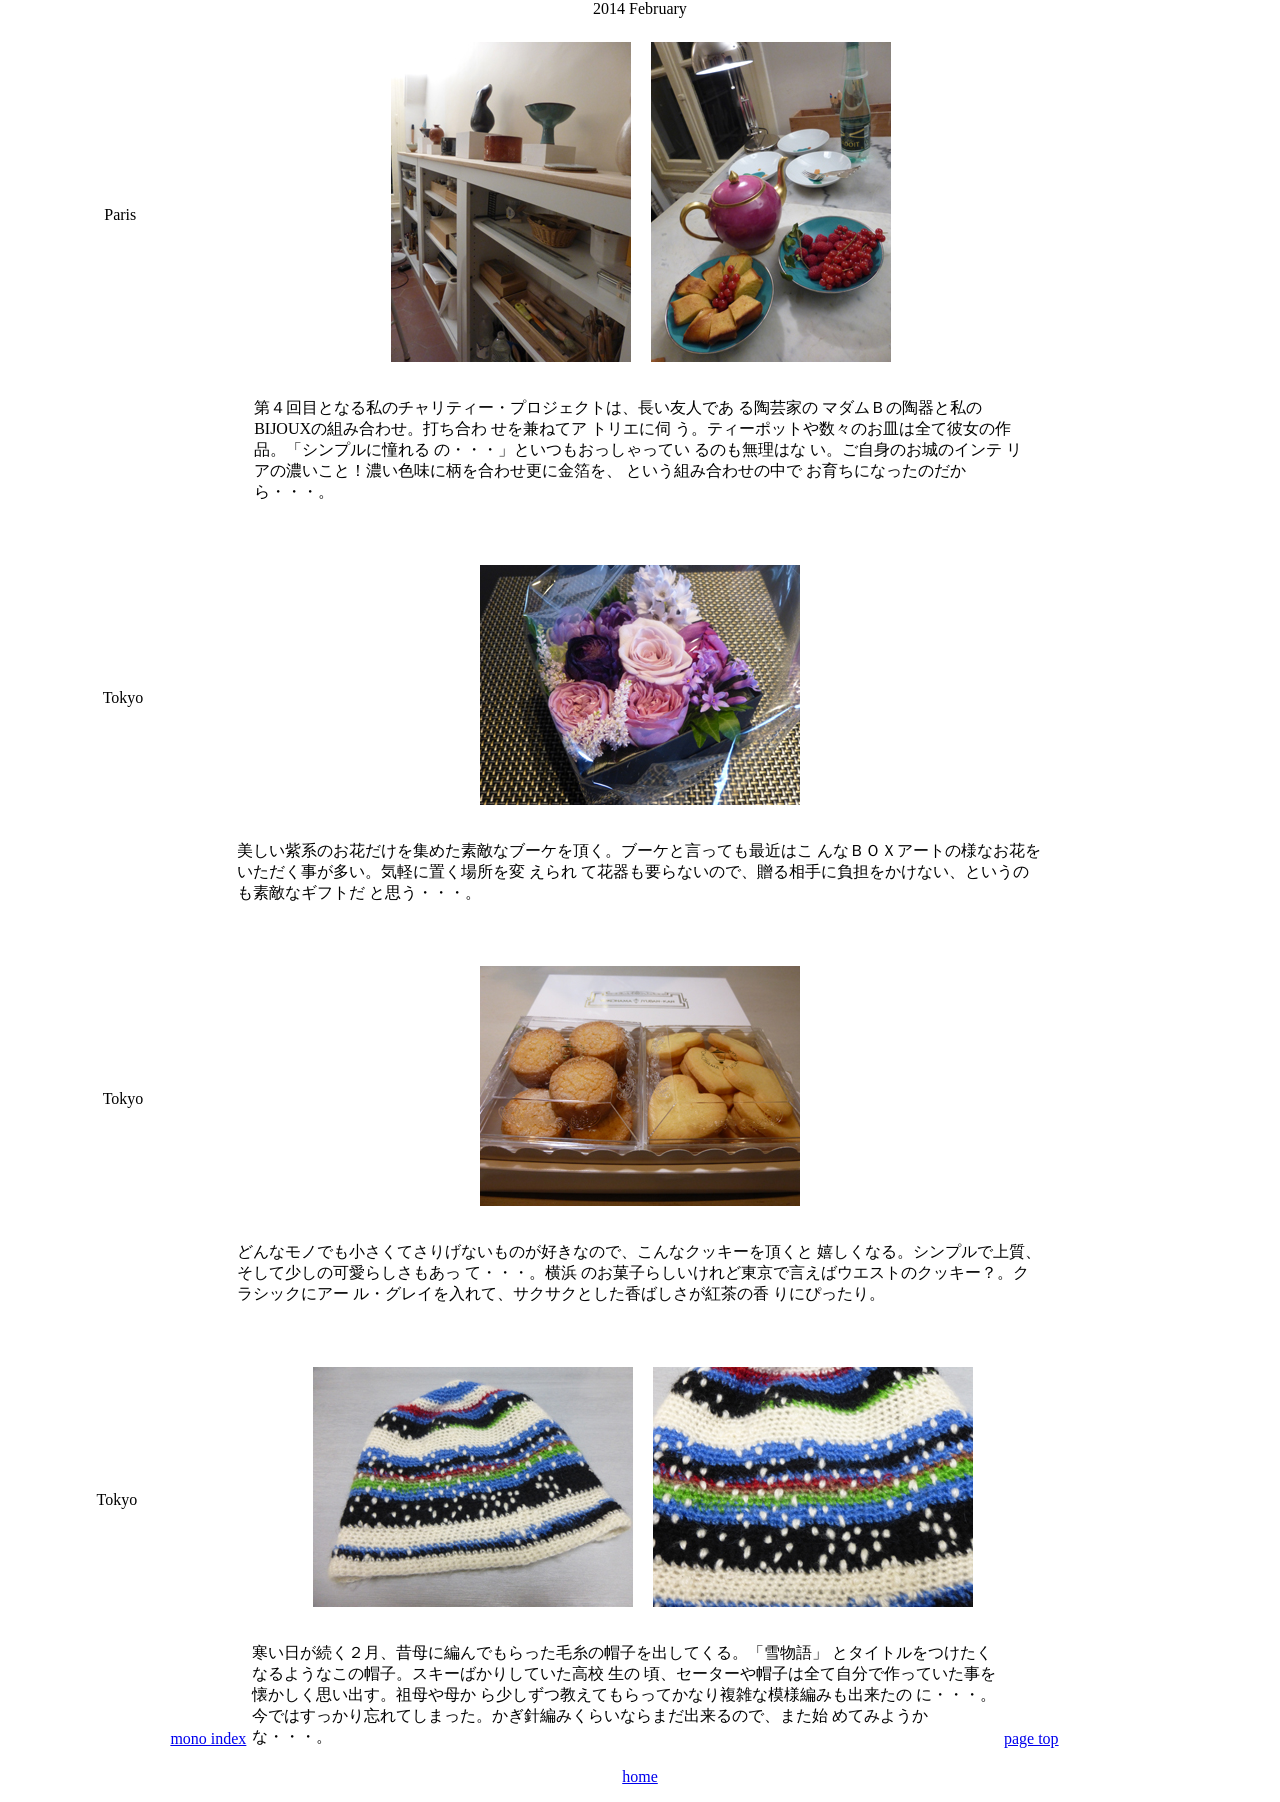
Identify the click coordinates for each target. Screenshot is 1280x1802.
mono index (208, 1738)
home (640, 1776)
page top (1031, 1738)
